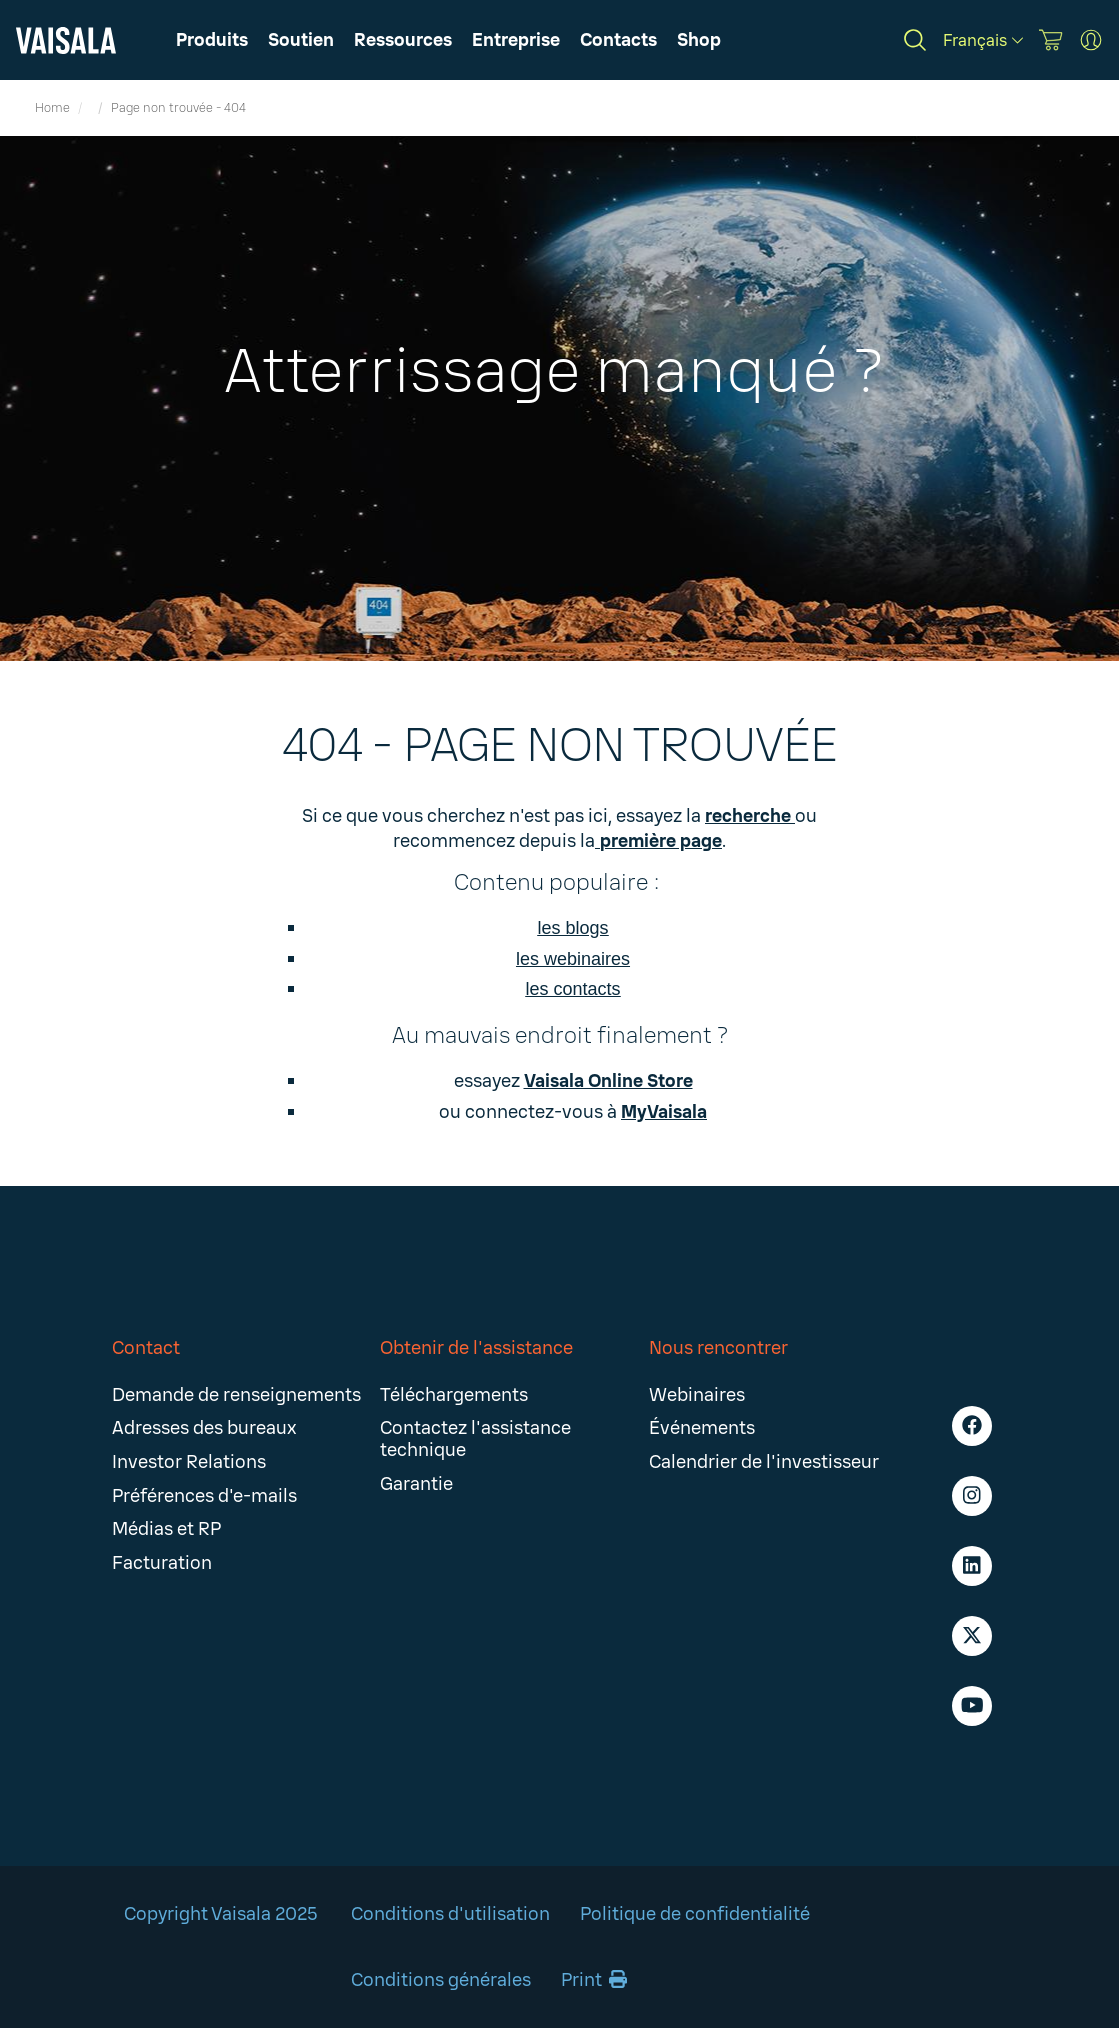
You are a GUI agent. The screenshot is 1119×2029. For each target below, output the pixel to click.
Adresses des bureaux (204, 1428)
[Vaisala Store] (1051, 40)
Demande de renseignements (236, 1395)
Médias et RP (166, 1529)
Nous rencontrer (718, 1348)
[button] (403, 40)
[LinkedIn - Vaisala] (972, 1566)
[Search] (915, 40)
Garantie (416, 1484)
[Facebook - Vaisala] (972, 1426)
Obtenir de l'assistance (476, 1348)
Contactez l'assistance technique (475, 1439)
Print (594, 1980)
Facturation (162, 1563)
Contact (146, 1348)
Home (52, 108)
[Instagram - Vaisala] (972, 1496)
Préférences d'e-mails (204, 1496)
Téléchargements (454, 1395)
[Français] (983, 40)
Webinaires (697, 1395)
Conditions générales (441, 1980)
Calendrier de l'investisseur (764, 1462)
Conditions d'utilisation (450, 1914)
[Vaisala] (66, 40)
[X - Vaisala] (972, 1636)
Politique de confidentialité (695, 1914)
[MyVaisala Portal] (1091, 40)
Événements (702, 1428)
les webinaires (573, 959)
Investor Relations (189, 1462)
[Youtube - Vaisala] (972, 1706)
